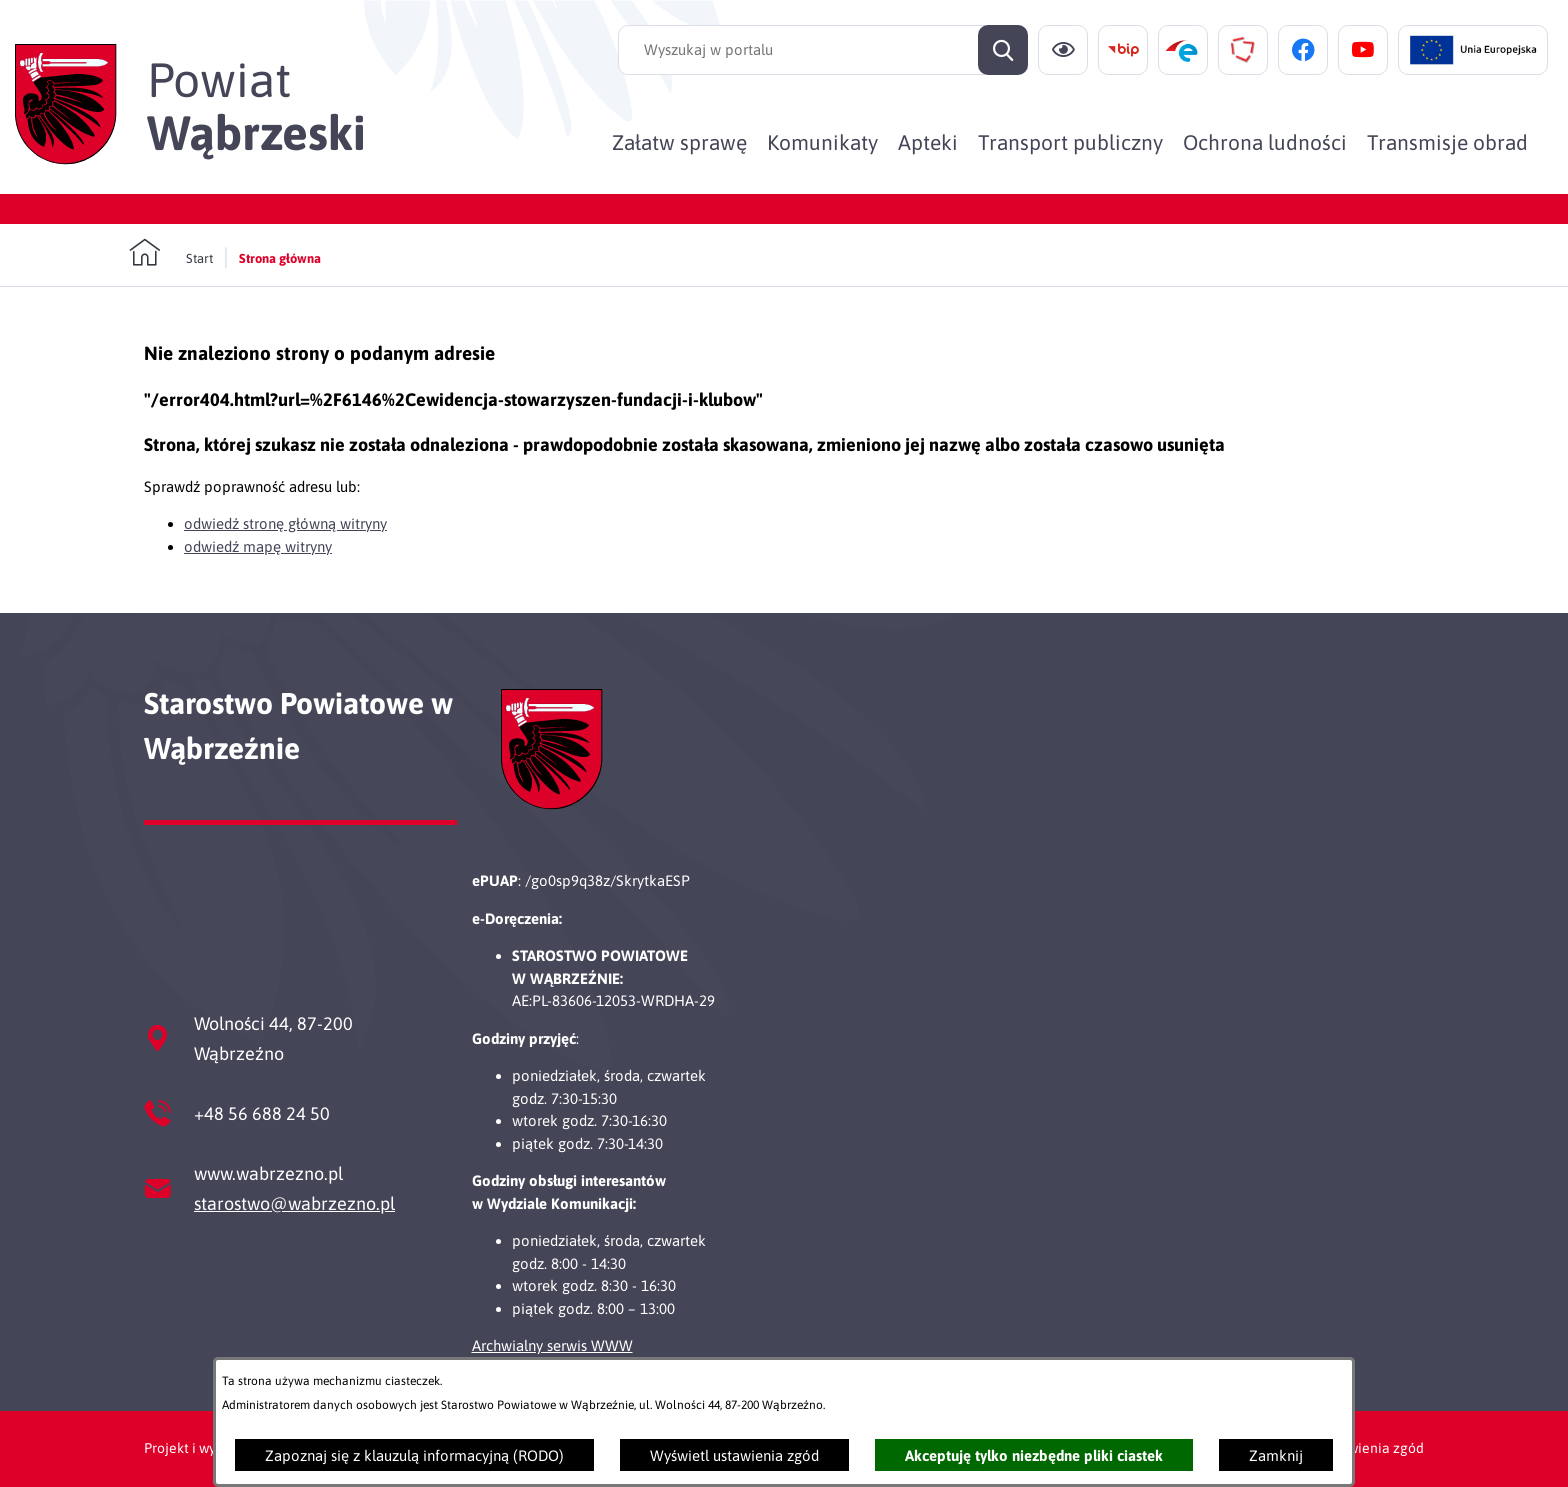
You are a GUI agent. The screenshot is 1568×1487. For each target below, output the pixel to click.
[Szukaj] (1003, 50)
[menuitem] (679, 142)
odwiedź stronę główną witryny (285, 523)
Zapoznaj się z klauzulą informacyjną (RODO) (414, 1455)
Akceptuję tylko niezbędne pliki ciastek (1034, 1455)
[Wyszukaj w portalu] (823, 50)
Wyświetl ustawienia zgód (734, 1455)
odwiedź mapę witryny (258, 546)
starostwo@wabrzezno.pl (294, 1203)
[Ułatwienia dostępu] (1063, 50)
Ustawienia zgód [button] (1371, 1448)
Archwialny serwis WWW (552, 1345)
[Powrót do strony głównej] (171, 253)
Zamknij (1276, 1455)
